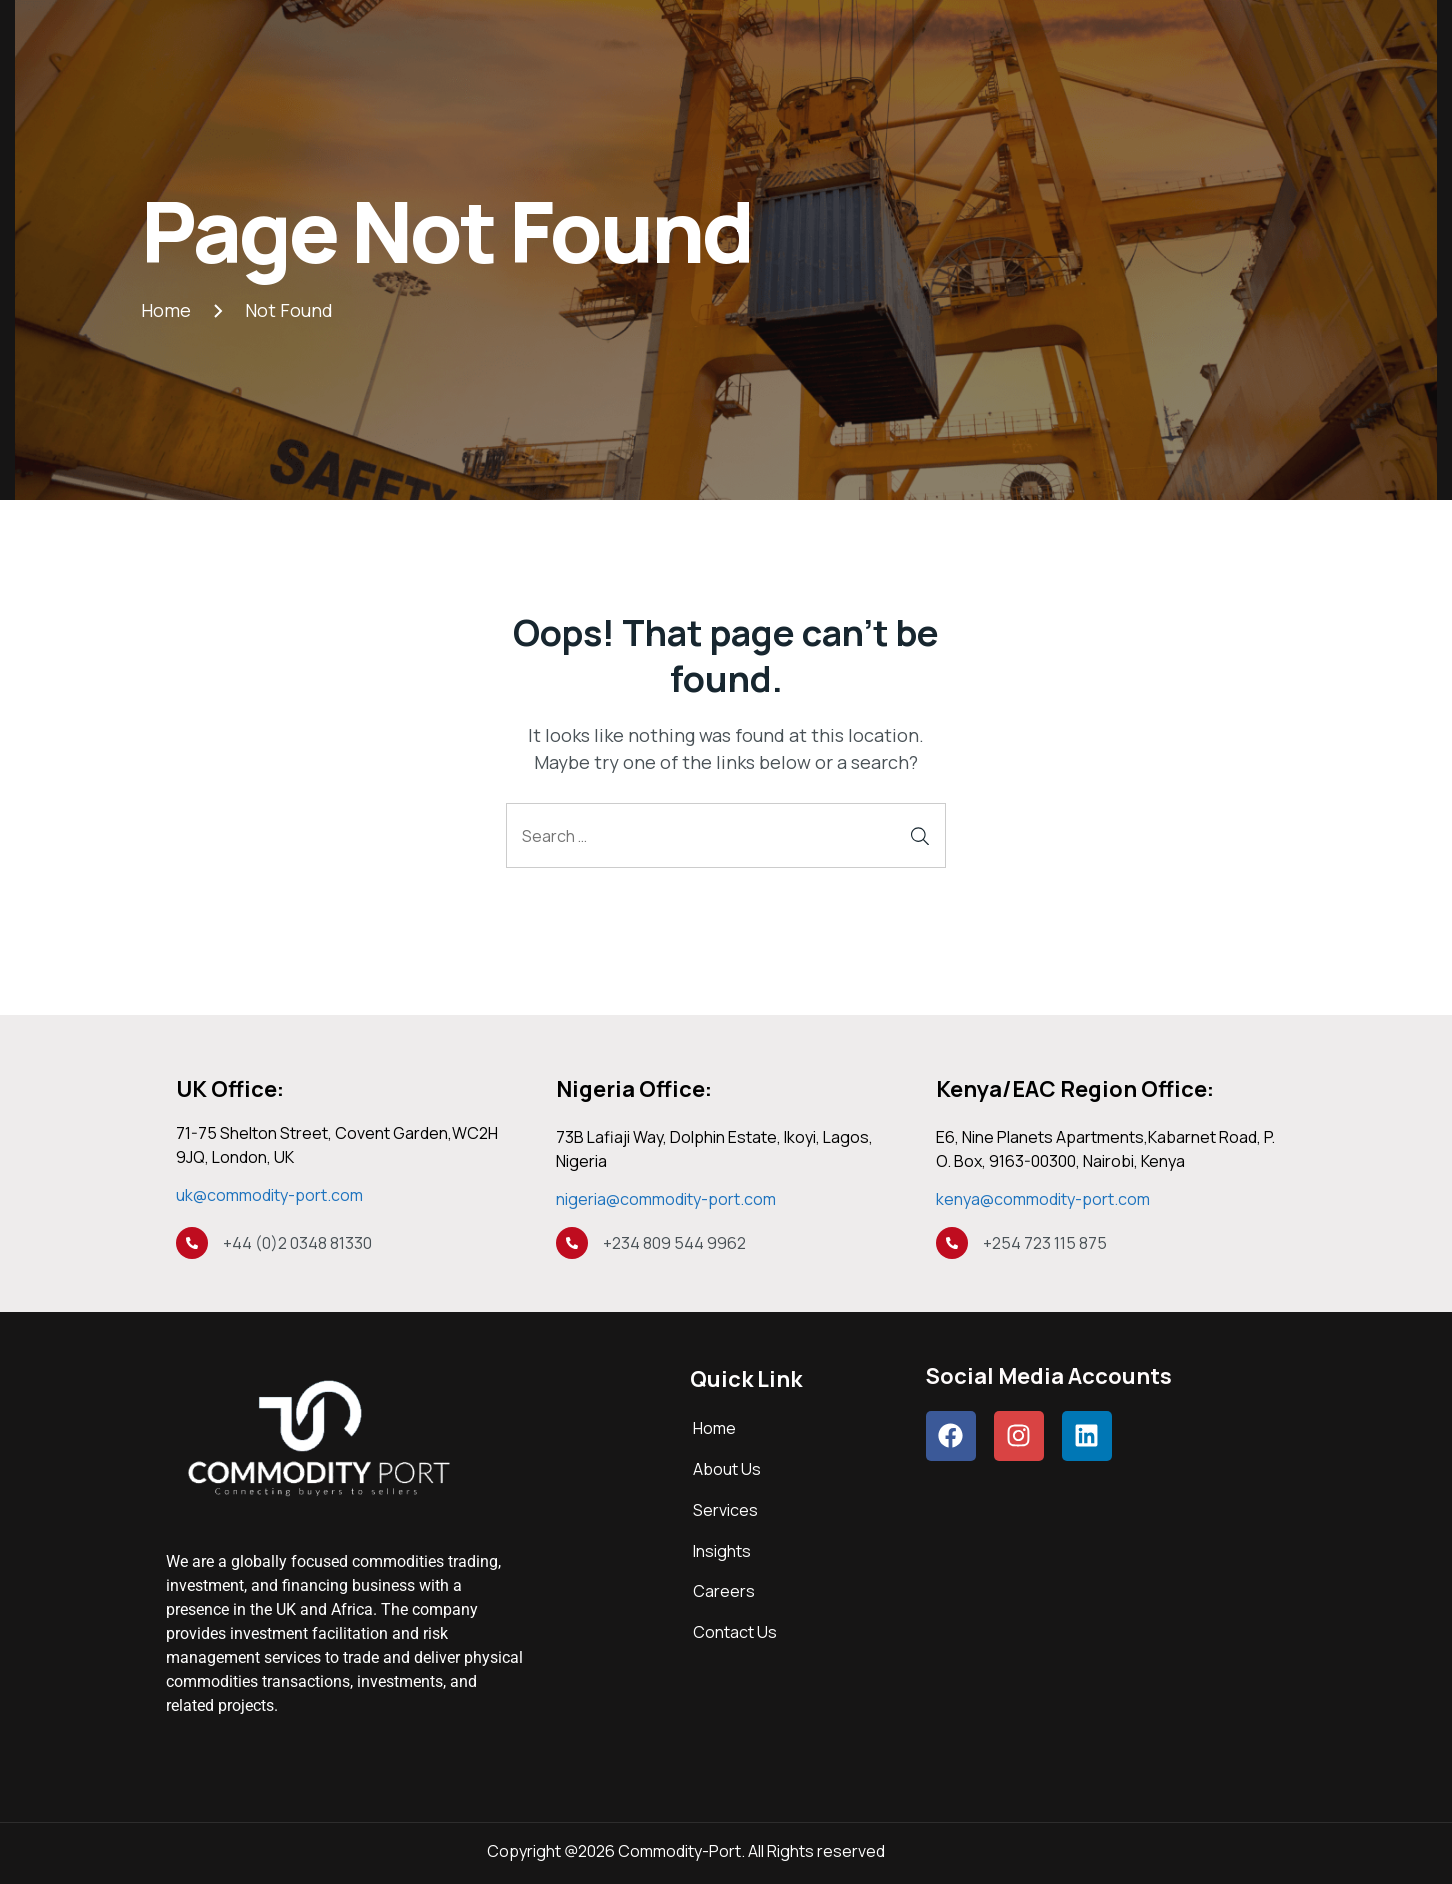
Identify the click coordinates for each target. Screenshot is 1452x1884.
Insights (722, 1551)
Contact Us (735, 1632)
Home (714, 1428)
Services (725, 1510)
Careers (724, 1591)
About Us (727, 1469)
